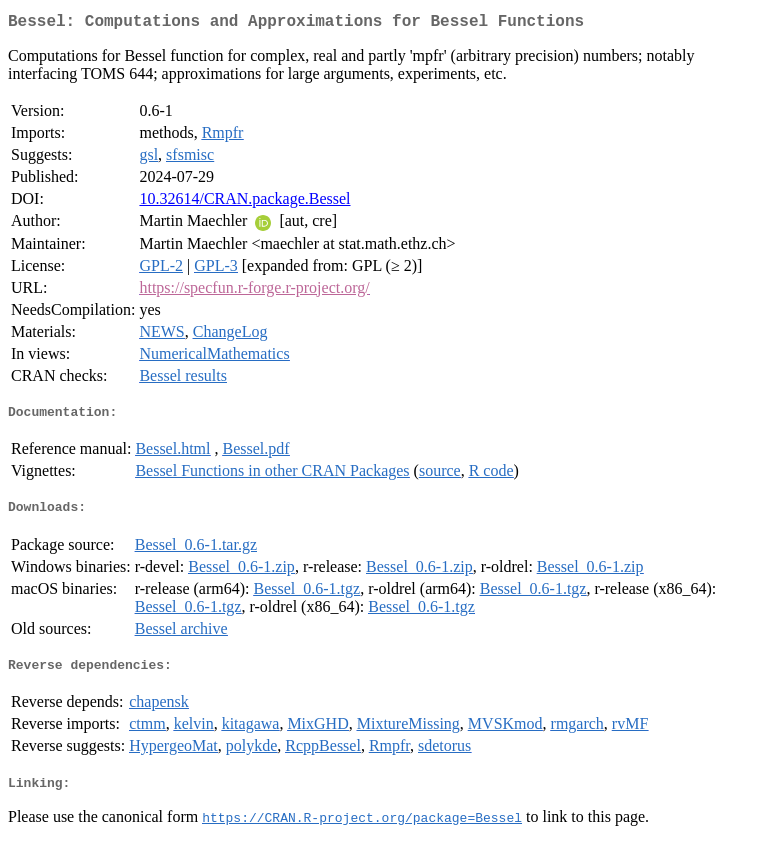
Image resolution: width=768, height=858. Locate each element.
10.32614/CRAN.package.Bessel (244, 202)
